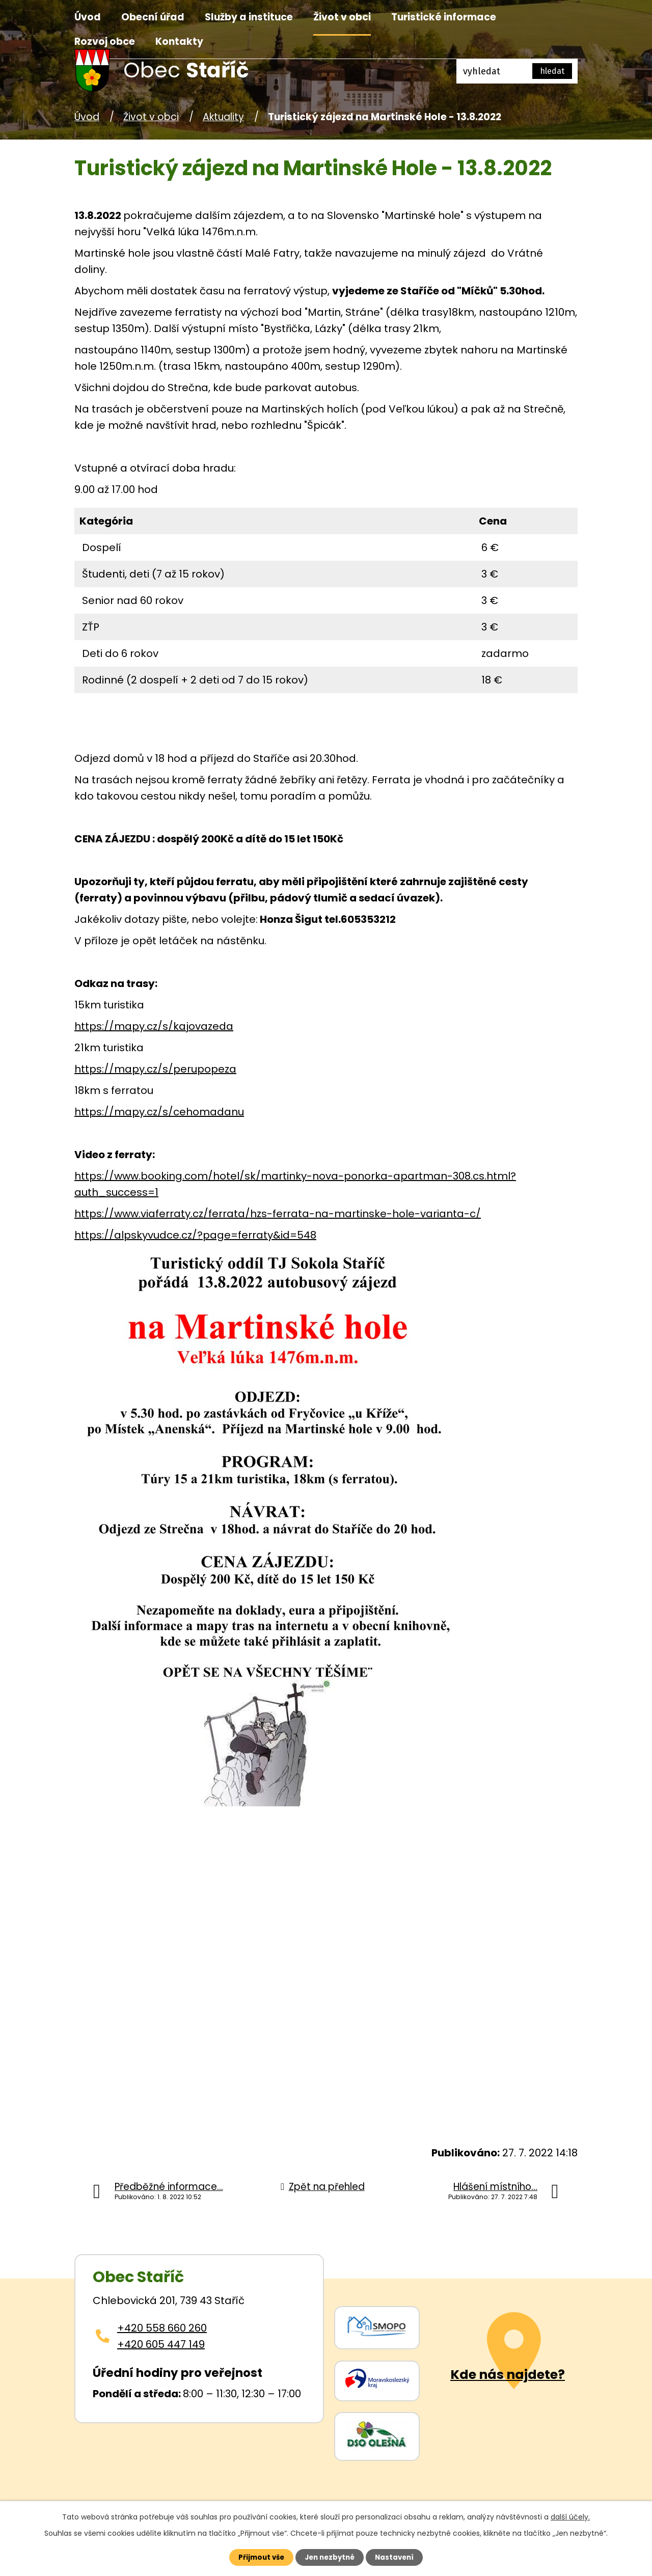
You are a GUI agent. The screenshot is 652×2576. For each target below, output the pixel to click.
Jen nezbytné (330, 2557)
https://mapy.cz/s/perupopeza (155, 1069)
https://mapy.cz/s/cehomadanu (159, 1112)
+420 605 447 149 (161, 2344)
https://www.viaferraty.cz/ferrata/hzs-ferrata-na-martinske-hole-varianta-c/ (277, 1214)
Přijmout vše (255, 2557)
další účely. (570, 2515)
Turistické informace (443, 17)
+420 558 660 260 (162, 2328)
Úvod (87, 17)
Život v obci (342, 17)
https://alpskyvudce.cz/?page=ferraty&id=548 (195, 1235)
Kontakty (179, 41)
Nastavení (400, 2557)
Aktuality (223, 117)
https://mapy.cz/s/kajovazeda (153, 1026)
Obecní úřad (152, 17)
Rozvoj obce (104, 41)
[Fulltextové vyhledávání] (517, 71)
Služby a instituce (249, 17)
